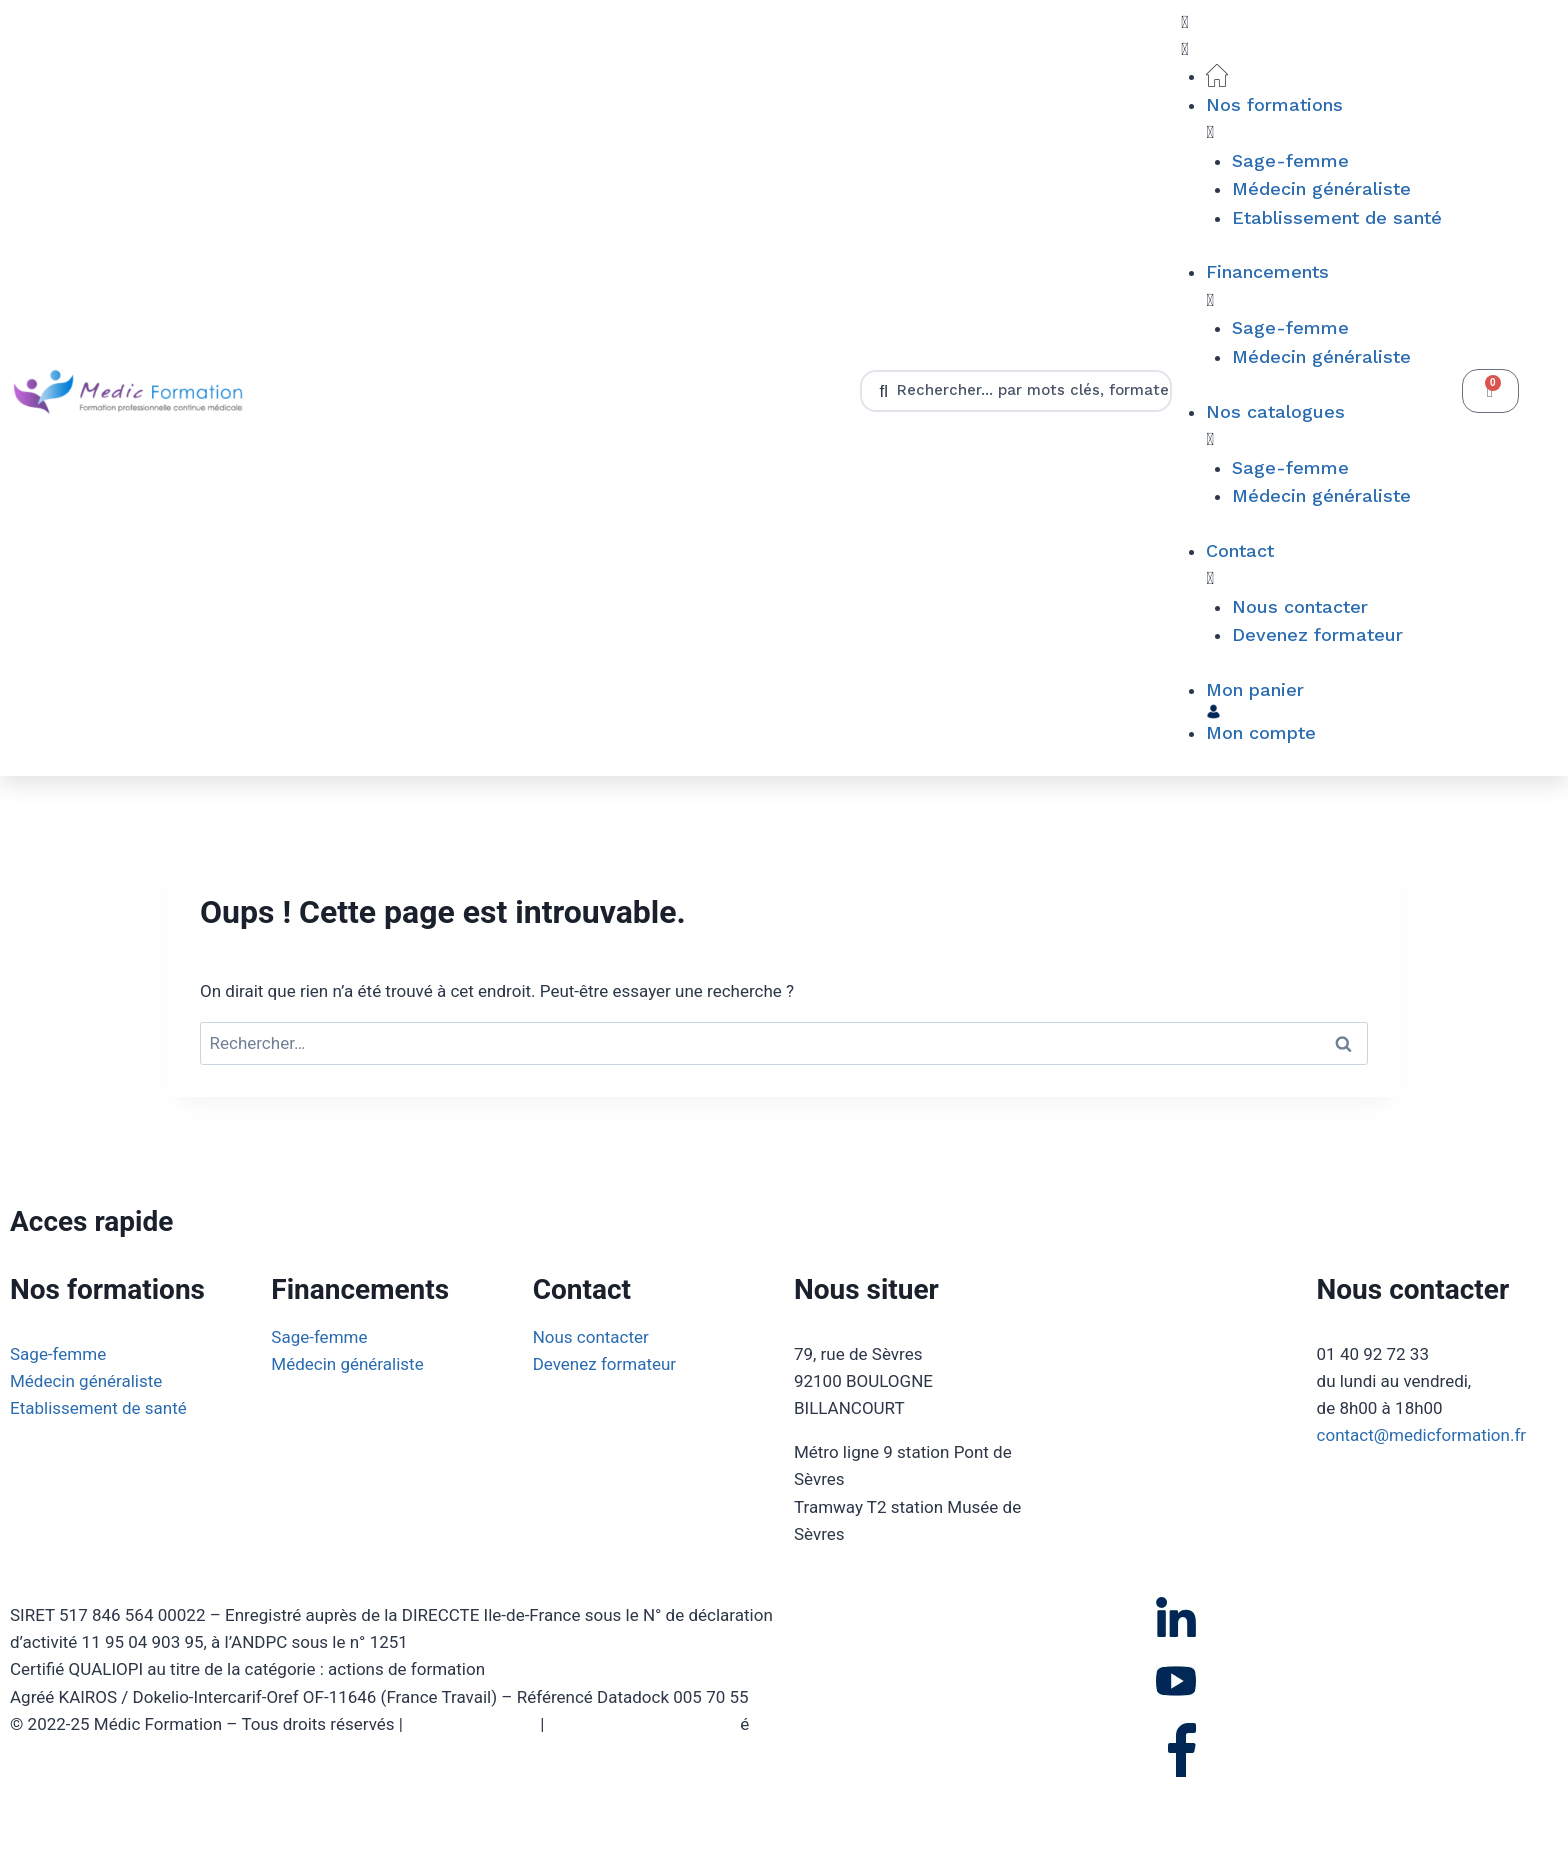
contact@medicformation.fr (1422, 1435)
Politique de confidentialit (645, 1724)
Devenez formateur (605, 1364)
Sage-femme (58, 1354)
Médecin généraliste (86, 1381)
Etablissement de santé (98, 1408)
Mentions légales (471, 1724)
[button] (1311, 36)
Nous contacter (591, 1337)
